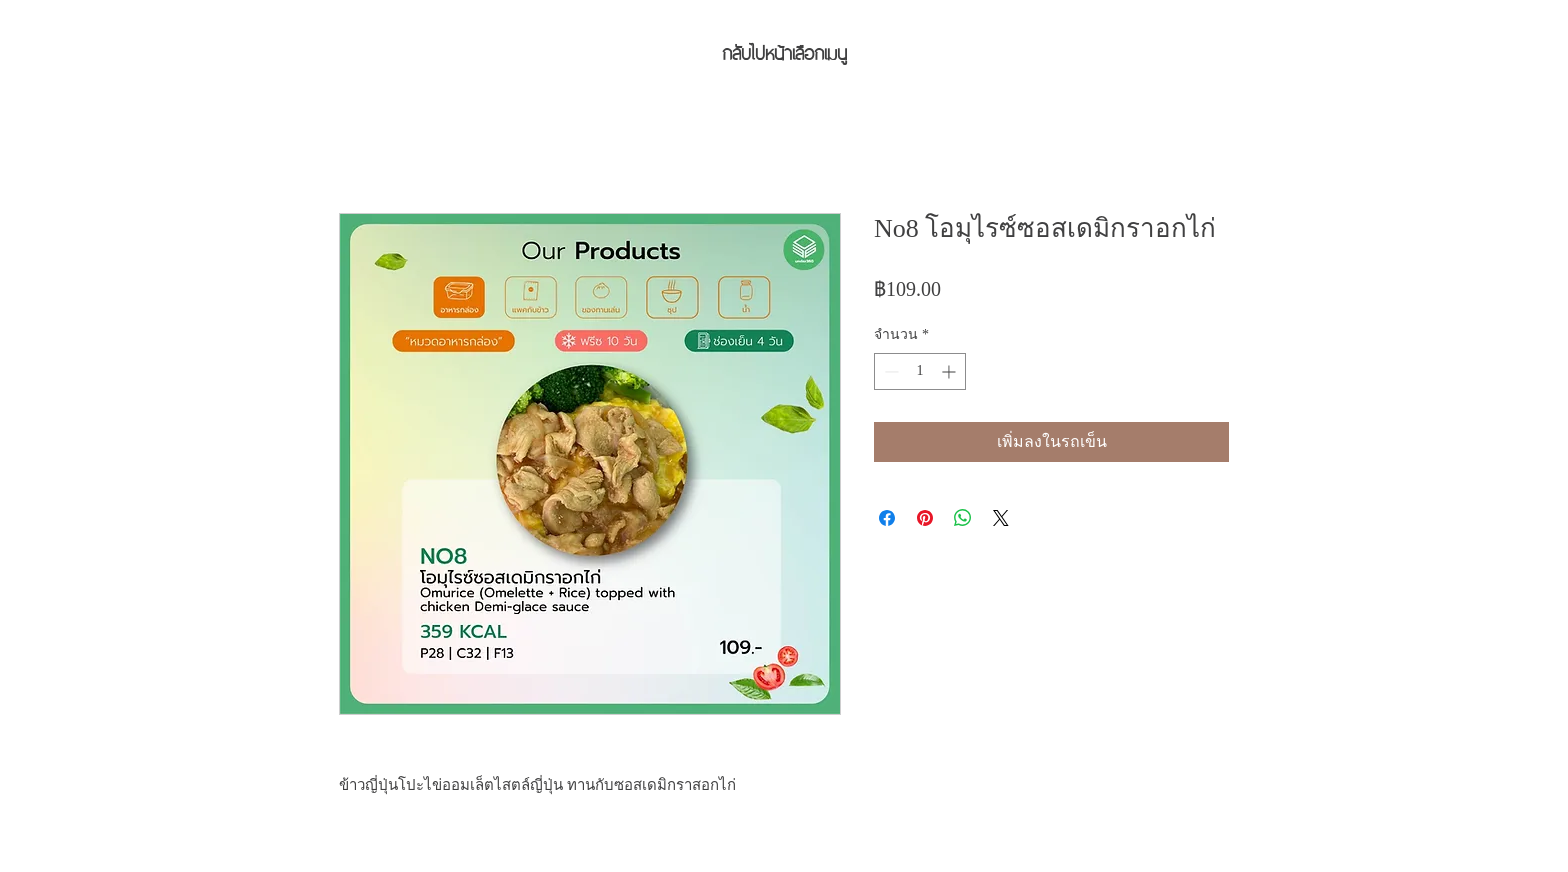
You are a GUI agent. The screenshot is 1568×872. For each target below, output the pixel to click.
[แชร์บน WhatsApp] (963, 518)
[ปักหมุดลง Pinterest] (925, 518)
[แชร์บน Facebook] (887, 518)
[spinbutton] (920, 371)
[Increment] (950, 371)
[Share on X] (1001, 518)
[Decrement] (889, 371)
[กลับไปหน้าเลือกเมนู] (784, 51)
